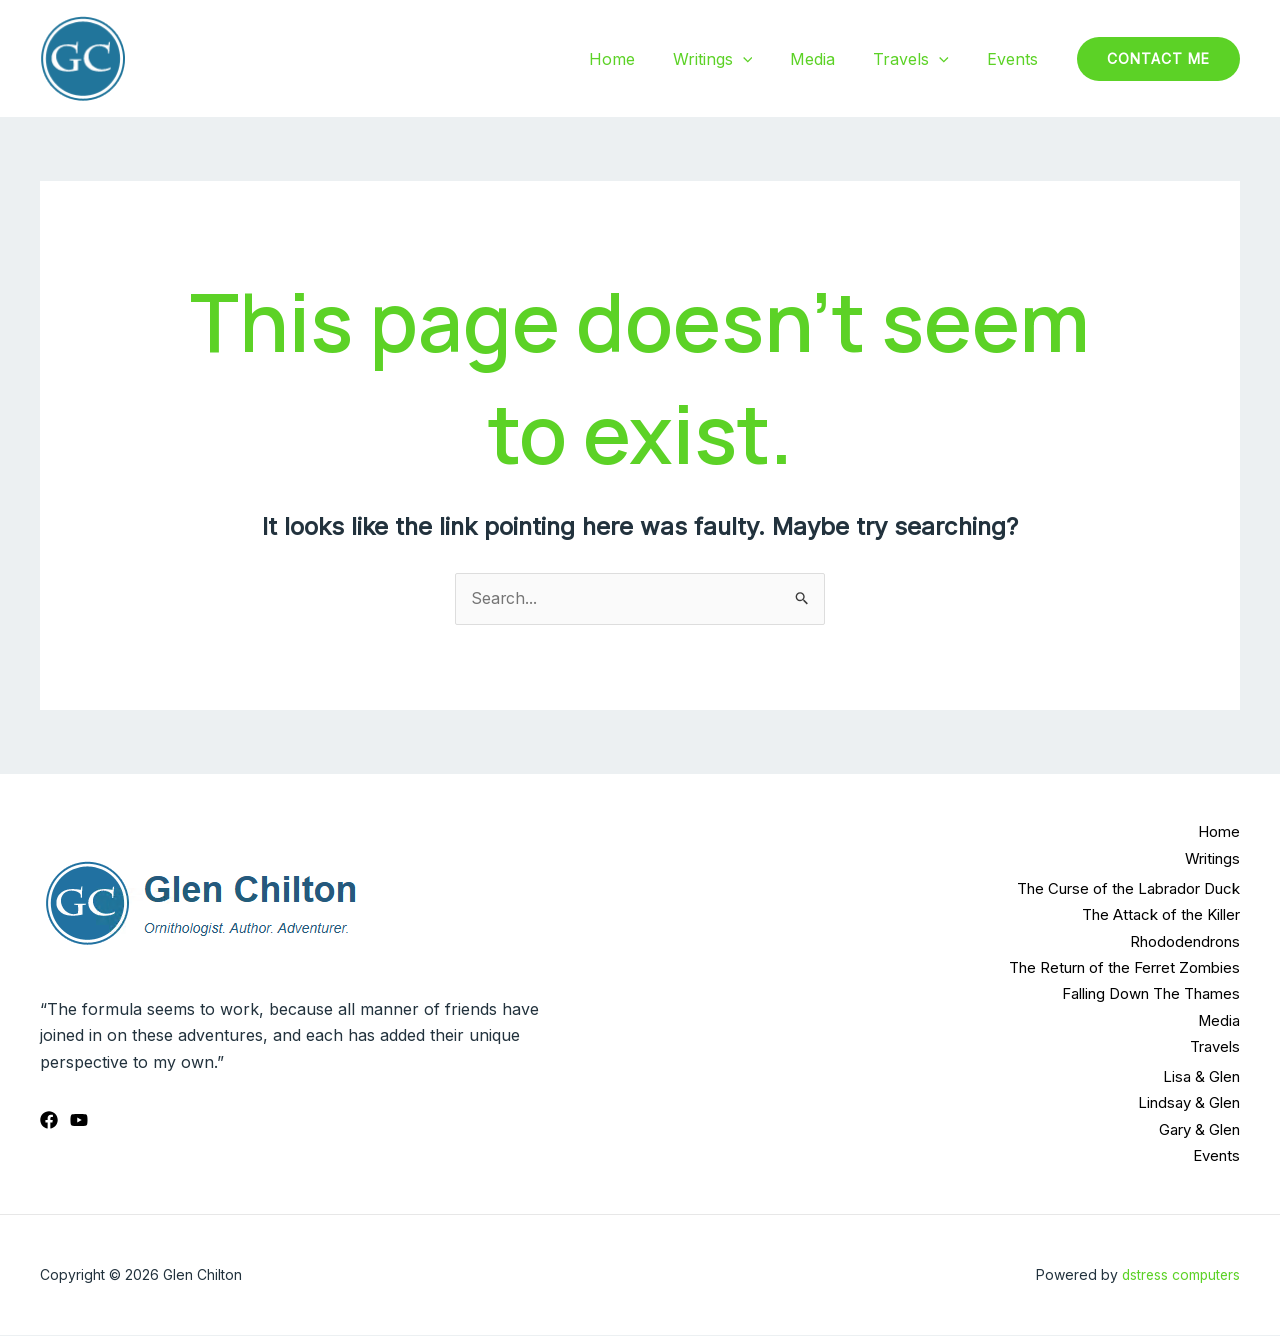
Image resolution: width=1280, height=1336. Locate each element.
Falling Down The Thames (1151, 994)
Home (639, 59)
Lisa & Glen (1201, 1077)
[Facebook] (49, 1120)
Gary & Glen (1199, 1129)
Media (827, 59)
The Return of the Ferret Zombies (1124, 967)
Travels (920, 59)
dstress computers (1179, 1275)
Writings (734, 59)
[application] (764, 59)
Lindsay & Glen (1189, 1103)
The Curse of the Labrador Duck (1128, 888)
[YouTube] (79, 1120)
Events (1015, 59)
